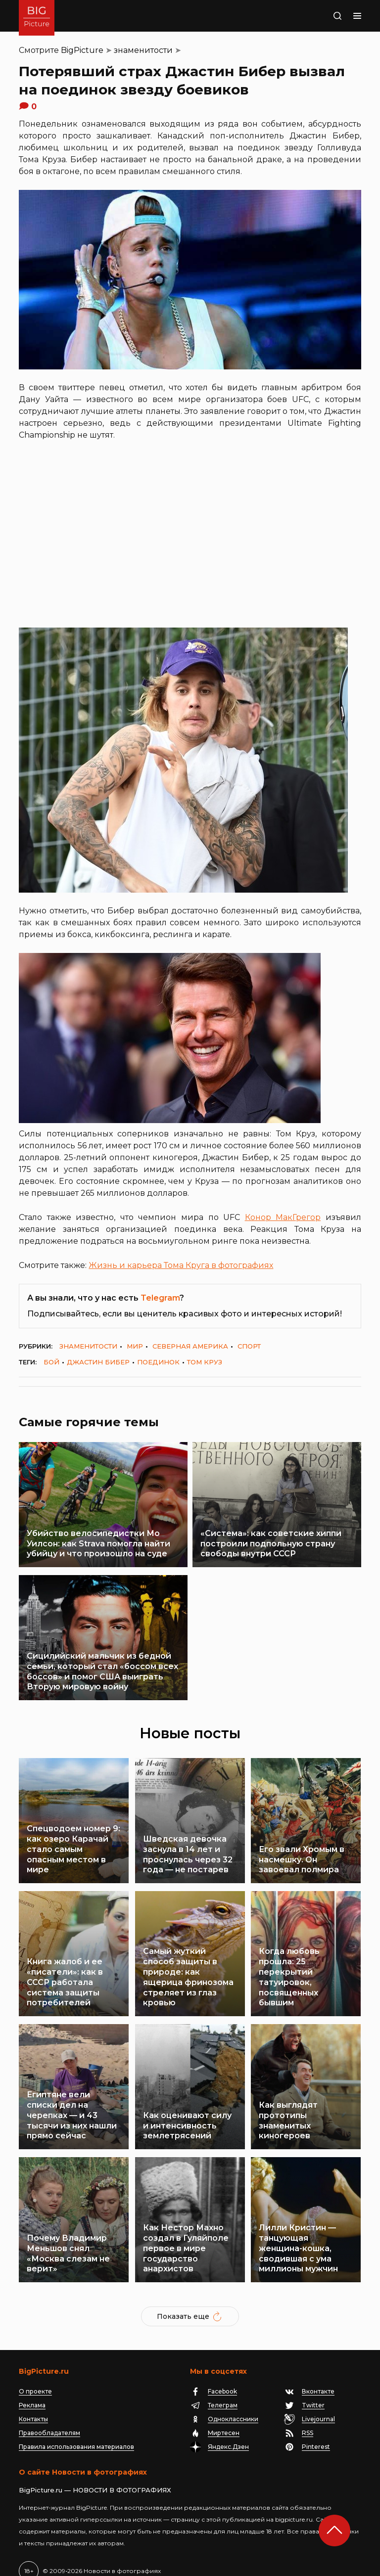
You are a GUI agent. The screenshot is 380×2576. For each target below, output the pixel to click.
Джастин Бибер (98, 1362)
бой (51, 1362)
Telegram (160, 1298)
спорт (249, 1346)
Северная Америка (190, 1346)
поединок (158, 1362)
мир (135, 1346)
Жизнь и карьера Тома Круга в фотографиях (181, 1265)
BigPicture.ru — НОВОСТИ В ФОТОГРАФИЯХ (95, 2475)
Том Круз (204, 1362)
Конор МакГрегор (283, 1217)
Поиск (327, 15)
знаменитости (143, 50)
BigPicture (82, 50)
